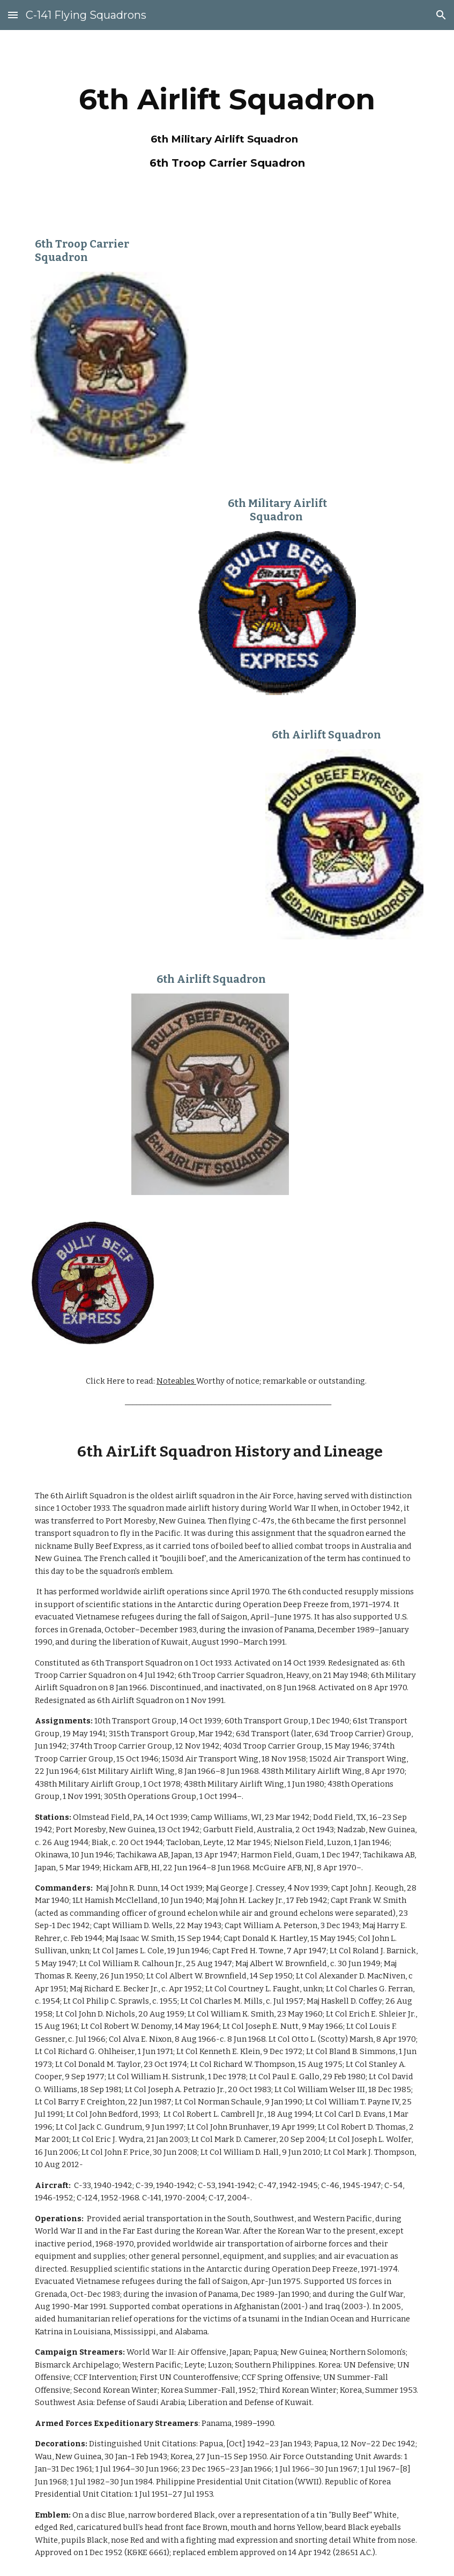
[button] (13, 14)
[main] (227, 123)
